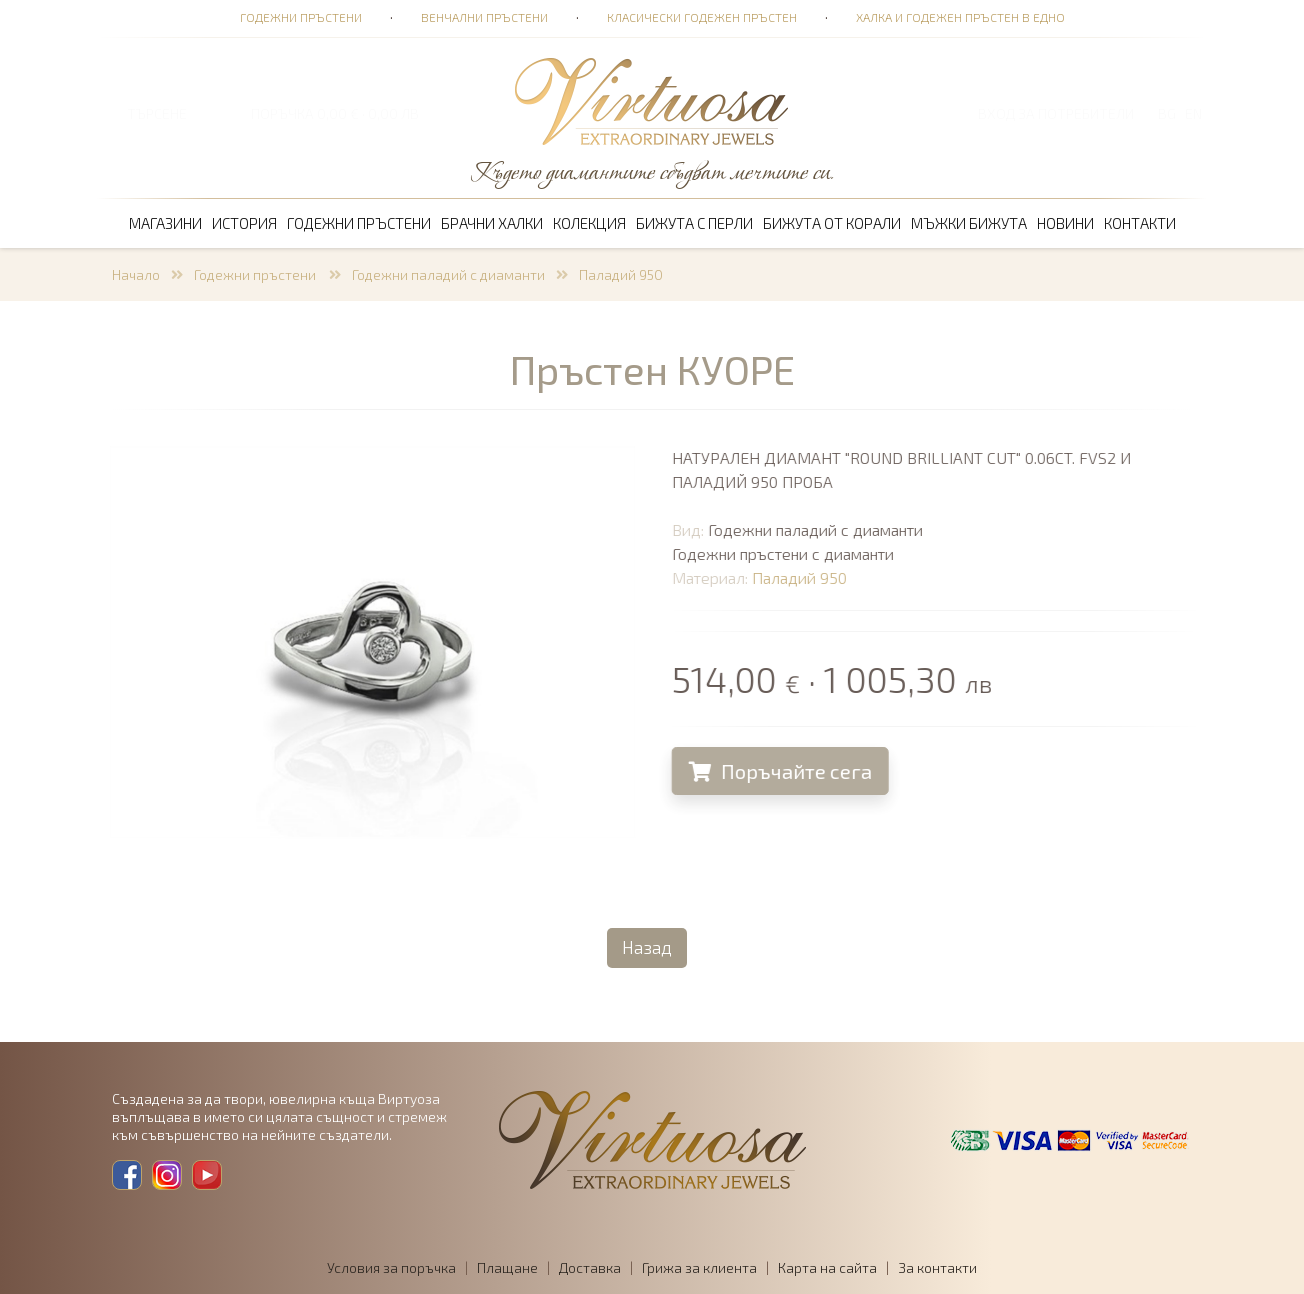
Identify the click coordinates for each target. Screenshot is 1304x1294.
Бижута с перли (694, 223)
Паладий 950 (621, 274)
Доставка (590, 1267)
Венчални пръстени (484, 17)
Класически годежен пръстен (702, 17)
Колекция (589, 223)
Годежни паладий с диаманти (448, 274)
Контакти (1140, 223)
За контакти (937, 1267)
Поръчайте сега (786, 771)
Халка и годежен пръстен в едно (960, 17)
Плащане (507, 1267)
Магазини (165, 223)
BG (1167, 113)
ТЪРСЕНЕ (157, 113)
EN (1193, 113)
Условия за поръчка (391, 1267)
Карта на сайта (827, 1267)
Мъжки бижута (969, 223)
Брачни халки (492, 223)
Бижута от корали (832, 223)
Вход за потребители (1056, 113)
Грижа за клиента (699, 1267)
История (244, 223)
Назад (647, 947)
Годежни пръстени (301, 17)
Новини (1065, 223)
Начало (136, 274)
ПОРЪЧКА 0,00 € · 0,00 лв (335, 113)
